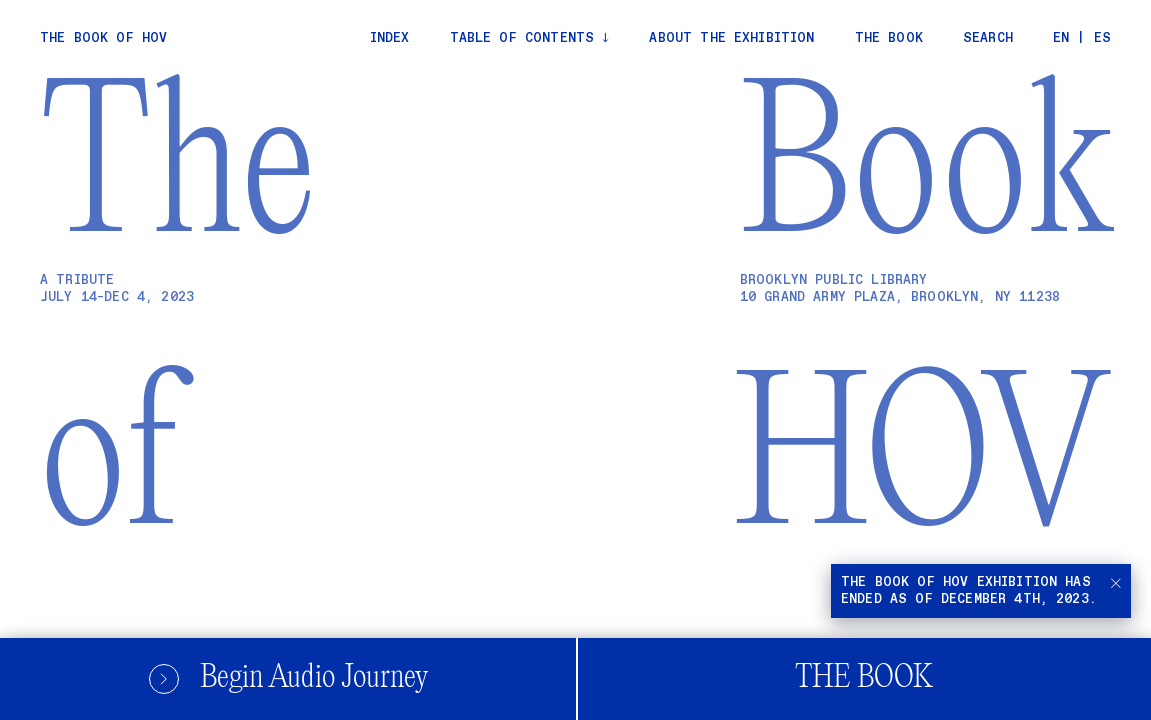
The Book (864, 678)
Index (390, 38)
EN (1061, 38)
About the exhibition (731, 38)
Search (988, 38)
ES (1102, 38)
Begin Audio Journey (288, 678)
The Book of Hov (103, 38)
